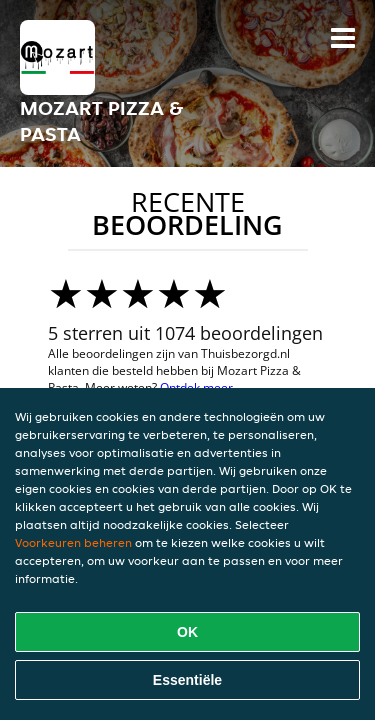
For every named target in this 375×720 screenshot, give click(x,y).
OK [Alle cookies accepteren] (187, 632)
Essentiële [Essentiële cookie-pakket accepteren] (187, 680)
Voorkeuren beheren (73, 542)
